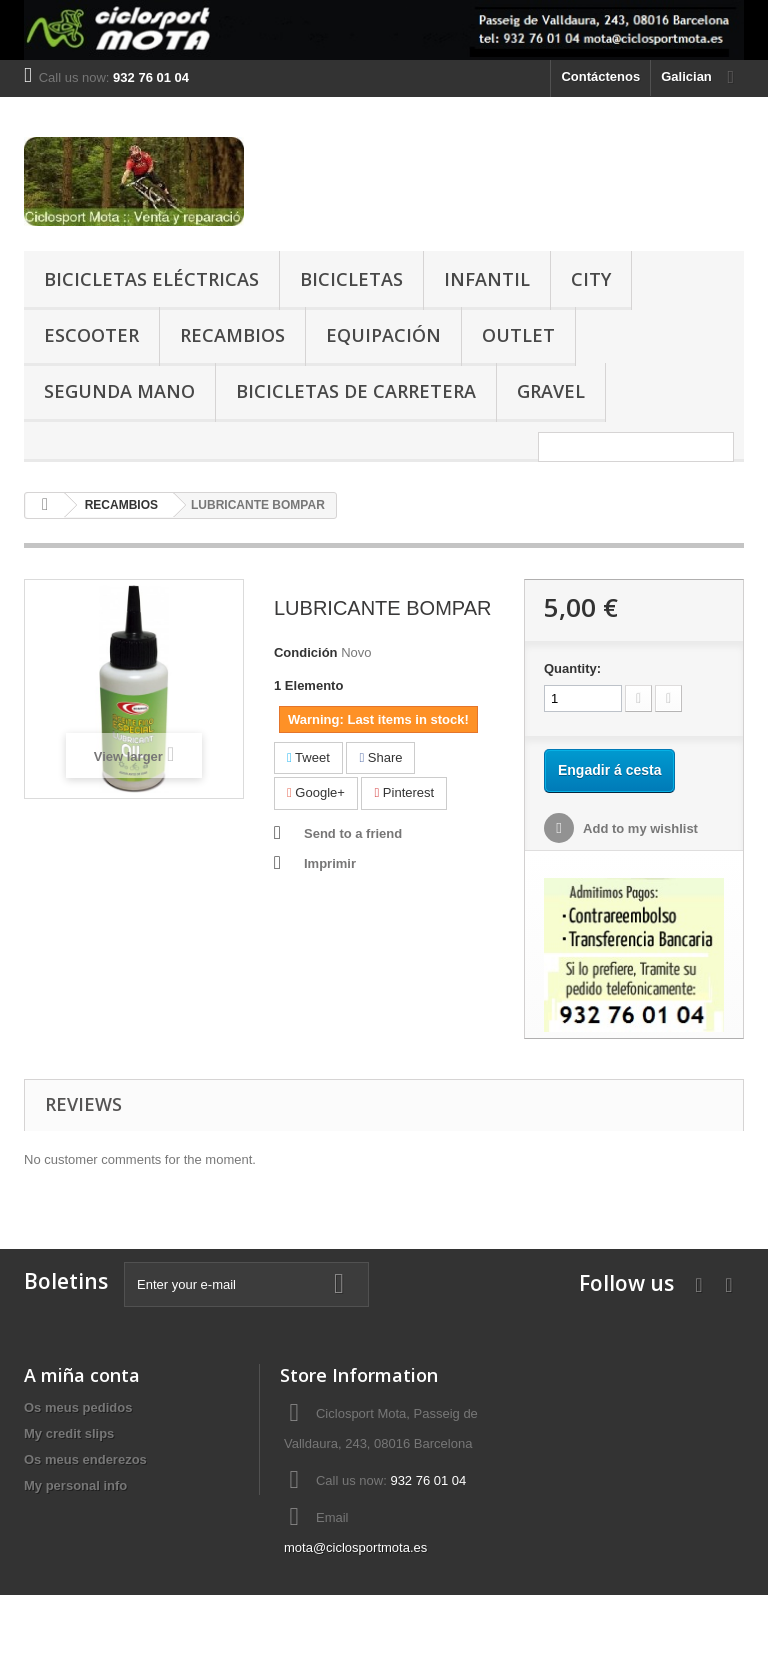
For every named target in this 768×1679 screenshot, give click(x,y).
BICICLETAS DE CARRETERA (356, 391)
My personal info (75, 1485)
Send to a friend (353, 833)
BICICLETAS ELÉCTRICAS (151, 279)
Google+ (316, 792)
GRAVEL (551, 391)
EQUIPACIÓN (383, 335)
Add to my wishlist (639, 828)
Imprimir (330, 863)
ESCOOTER (91, 335)
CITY (591, 279)
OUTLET (518, 335)
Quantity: (572, 668)
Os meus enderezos (85, 1459)
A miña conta (82, 1375)
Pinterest (404, 792)
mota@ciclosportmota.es (355, 1547)
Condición (306, 652)
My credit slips (69, 1433)
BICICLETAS (351, 279)
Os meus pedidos (78, 1407)
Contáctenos (600, 76)
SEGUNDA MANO (119, 391)
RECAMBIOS (232, 335)
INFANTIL (487, 279)
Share (380, 757)
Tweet (308, 757)
